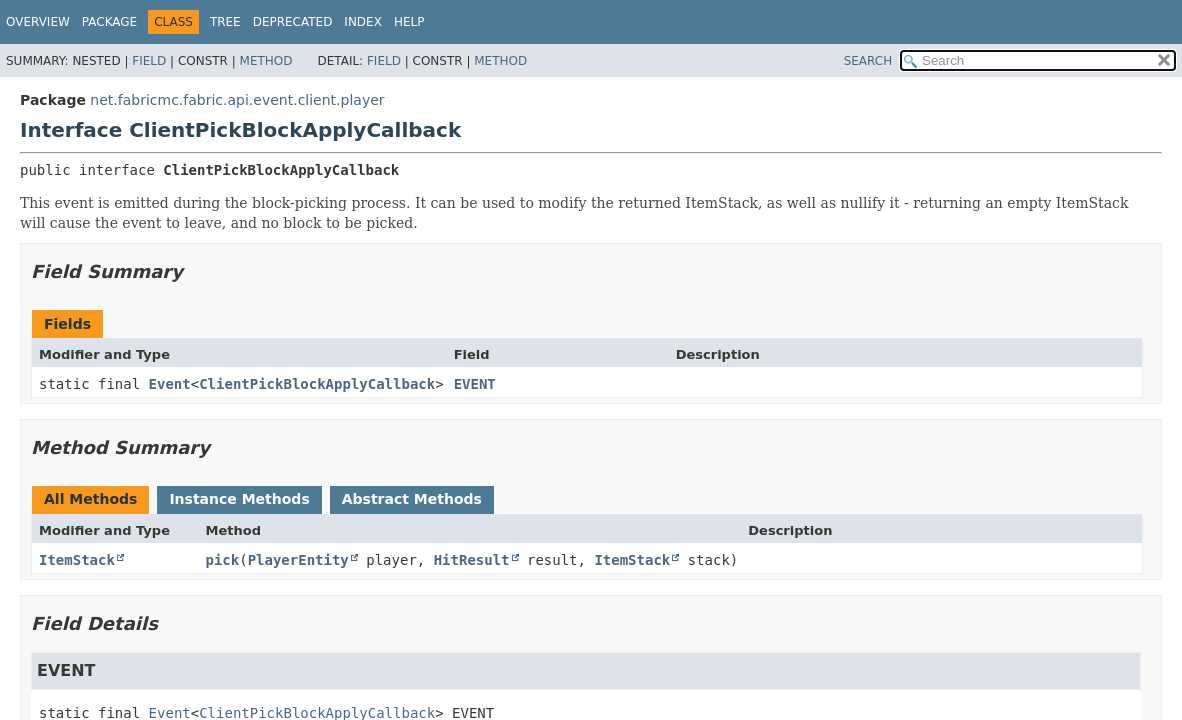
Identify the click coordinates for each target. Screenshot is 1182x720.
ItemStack (77, 560)
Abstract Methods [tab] (412, 499)
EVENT (475, 384)
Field (149, 61)
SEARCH (868, 61)
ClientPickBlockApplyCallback (317, 384)
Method (266, 61)
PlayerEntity (298, 560)
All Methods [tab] (90, 499)
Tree (225, 22)
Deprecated (293, 22)
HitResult (472, 560)
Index (363, 22)
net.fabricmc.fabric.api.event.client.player (237, 100)
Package (109, 22)
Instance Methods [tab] (239, 499)
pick (223, 560)
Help (409, 22)
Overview (38, 22)
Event (170, 384)
